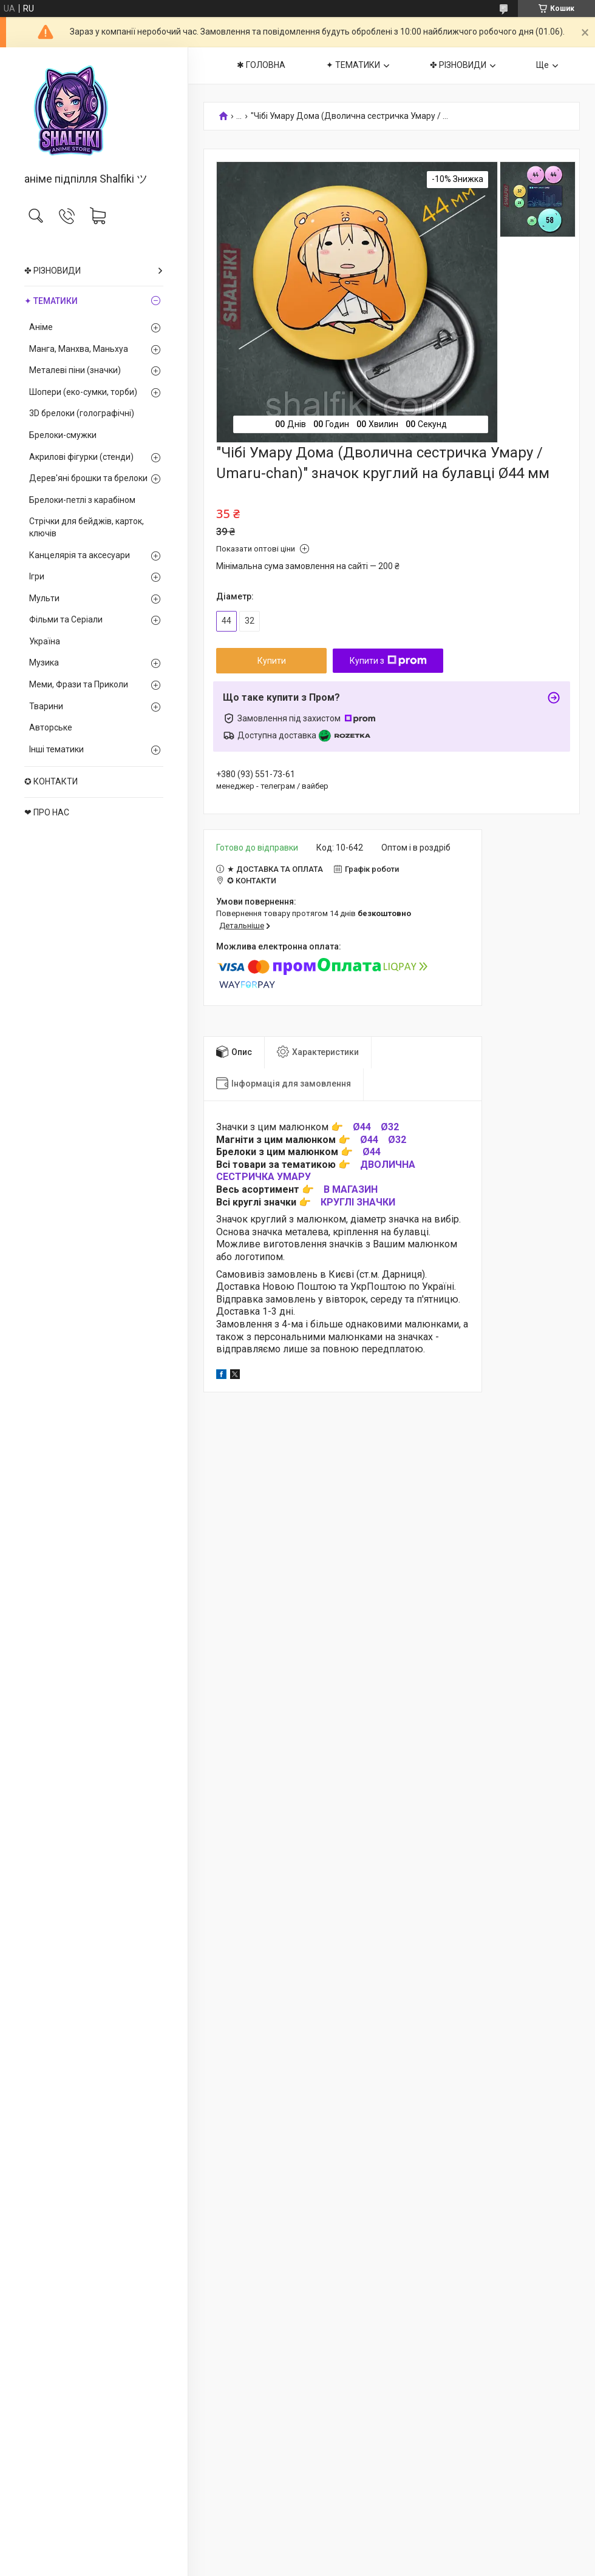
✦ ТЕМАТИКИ (51, 301)
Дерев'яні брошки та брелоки (88, 478)
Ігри (36, 576)
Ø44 (362, 1127)
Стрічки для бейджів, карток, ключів (86, 527)
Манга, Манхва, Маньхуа (78, 349)
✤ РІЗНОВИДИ (52, 270)
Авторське (50, 727)
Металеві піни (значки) (75, 370)
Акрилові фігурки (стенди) (81, 457)
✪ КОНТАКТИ (51, 781)
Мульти (44, 598)
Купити (271, 661)
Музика (44, 662)
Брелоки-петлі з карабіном (82, 500)
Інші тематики (56, 749)
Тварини (46, 706)
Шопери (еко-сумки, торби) (83, 392)
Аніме (41, 327)
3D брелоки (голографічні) (81, 413)
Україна (44, 641)
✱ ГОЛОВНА (261, 65)
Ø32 (390, 1127)
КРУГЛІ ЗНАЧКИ (358, 1202)
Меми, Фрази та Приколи (78, 684)
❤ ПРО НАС (46, 812)
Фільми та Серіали (66, 619)
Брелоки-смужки (63, 435)
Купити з (388, 660)
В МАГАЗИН (351, 1189)
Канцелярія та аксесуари (79, 555)
